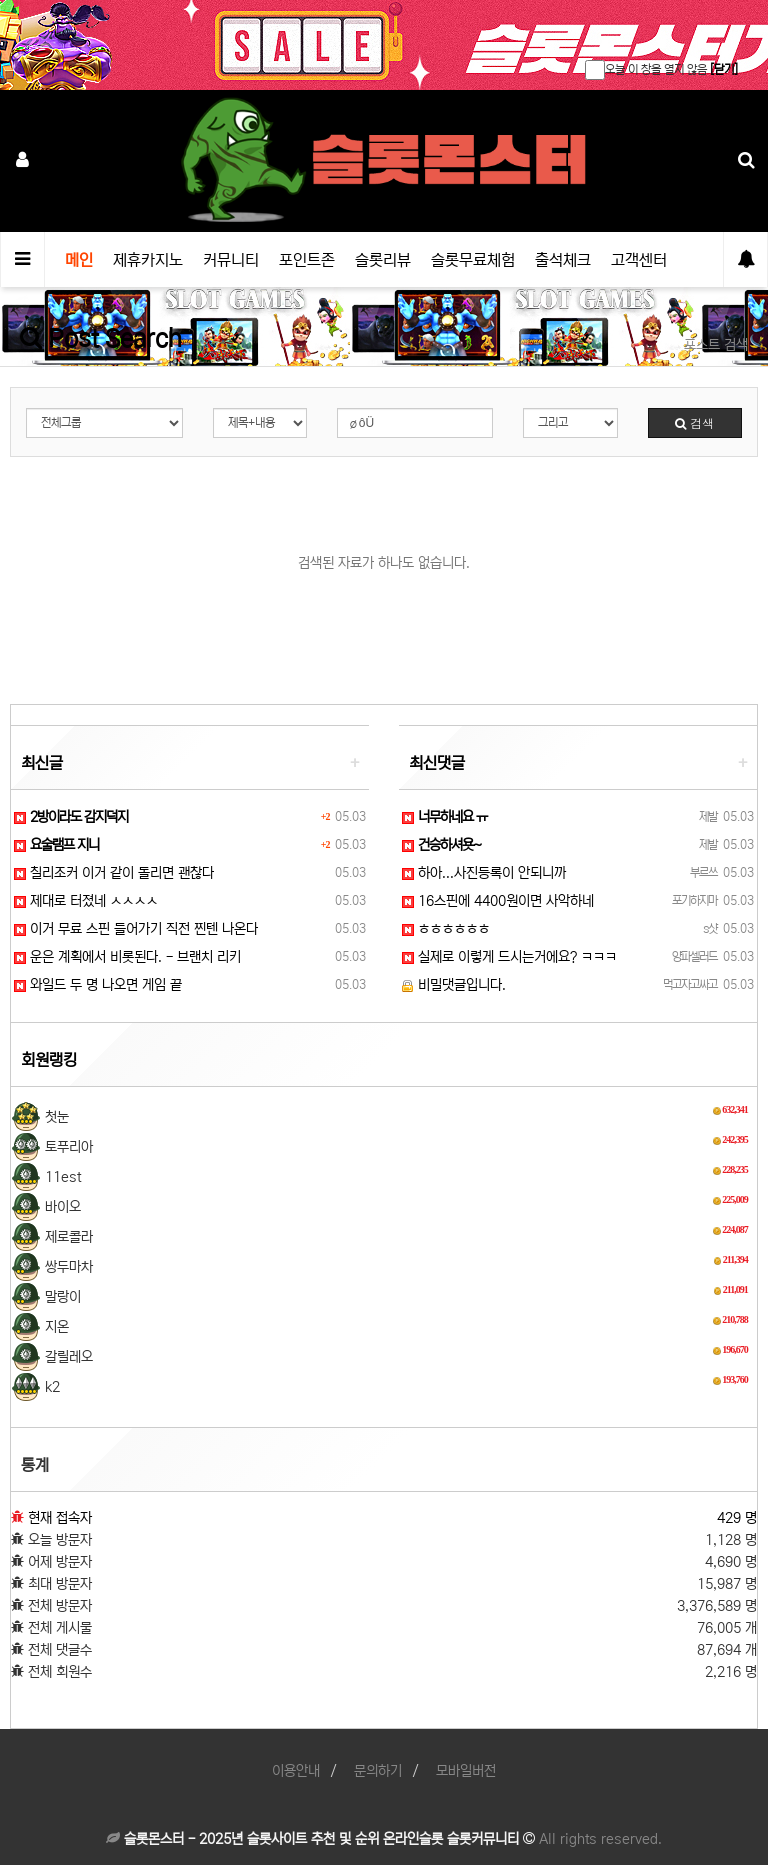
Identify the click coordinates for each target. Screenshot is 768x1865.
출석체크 (563, 260)
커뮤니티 (231, 260)
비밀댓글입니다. (454, 985)
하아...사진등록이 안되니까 (484, 873)
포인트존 (307, 260)
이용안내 (296, 1771)
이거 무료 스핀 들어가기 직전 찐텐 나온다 (136, 929)
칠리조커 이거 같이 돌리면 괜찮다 (114, 873)
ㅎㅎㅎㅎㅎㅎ (446, 929)
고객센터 (639, 260)
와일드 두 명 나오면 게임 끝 (98, 985)
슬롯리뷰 (383, 260)
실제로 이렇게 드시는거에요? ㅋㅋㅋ (509, 957)
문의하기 (378, 1771)
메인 (79, 260)
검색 (694, 422)
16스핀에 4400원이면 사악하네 (498, 901)
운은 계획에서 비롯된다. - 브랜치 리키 (127, 957)
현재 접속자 (60, 1518)
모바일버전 (466, 1771)
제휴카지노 (148, 260)
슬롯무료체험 (473, 260)
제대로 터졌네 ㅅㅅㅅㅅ (86, 901)
